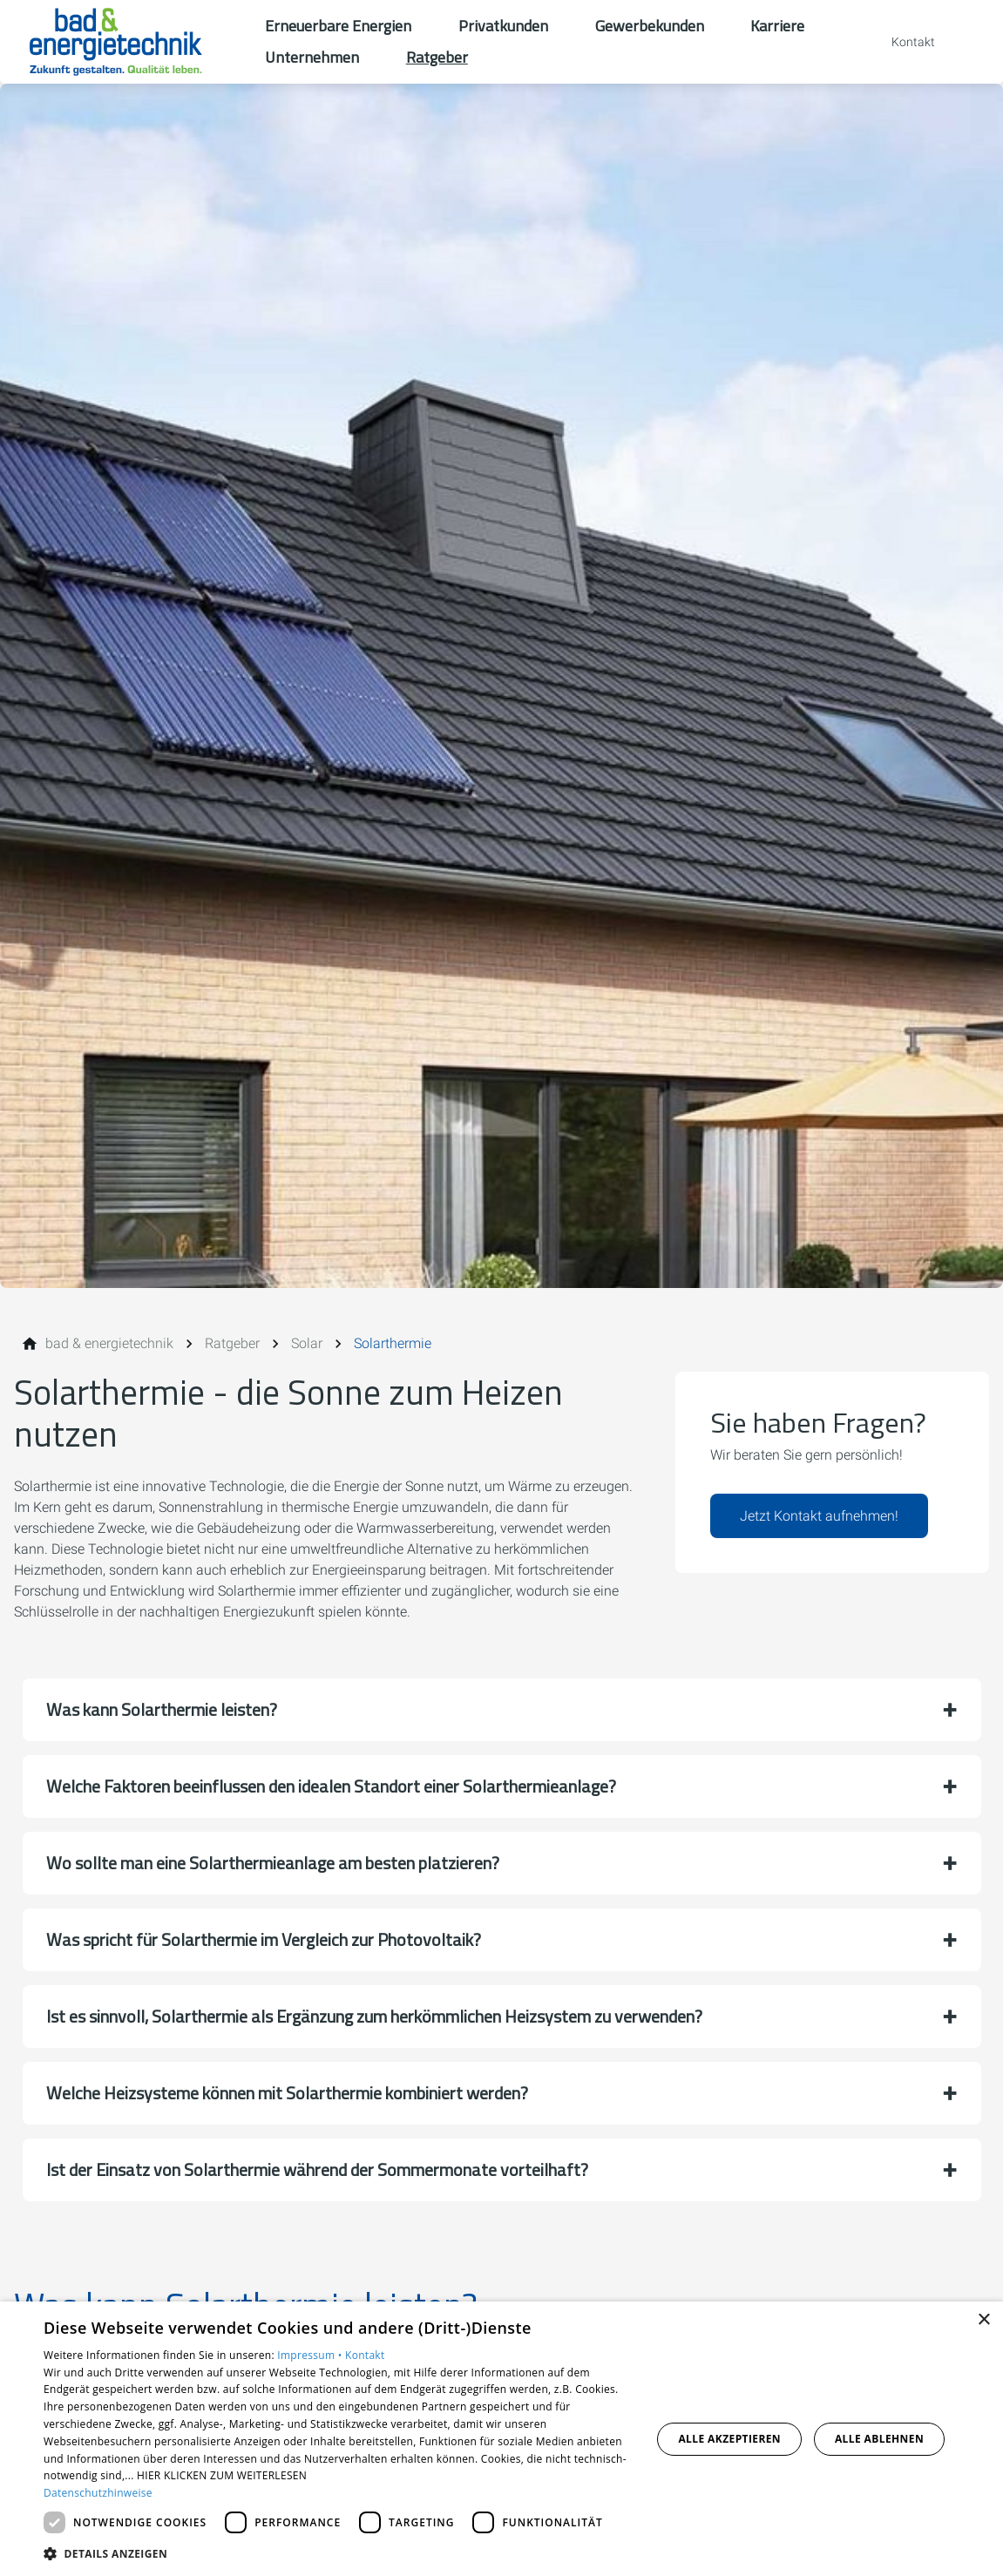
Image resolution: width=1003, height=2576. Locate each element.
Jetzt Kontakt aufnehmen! (819, 1516)
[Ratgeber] (232, 1344)
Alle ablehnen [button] (879, 2438)
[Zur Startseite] (132, 42)
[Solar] (306, 1344)
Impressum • (311, 2355)
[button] (502, 1709)
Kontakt (365, 2355)
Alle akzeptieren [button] (729, 2438)
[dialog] (501, 2438)
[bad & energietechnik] (109, 1344)
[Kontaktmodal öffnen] (901, 42)
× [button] (983, 2320)
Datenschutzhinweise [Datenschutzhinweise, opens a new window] (98, 2492)
